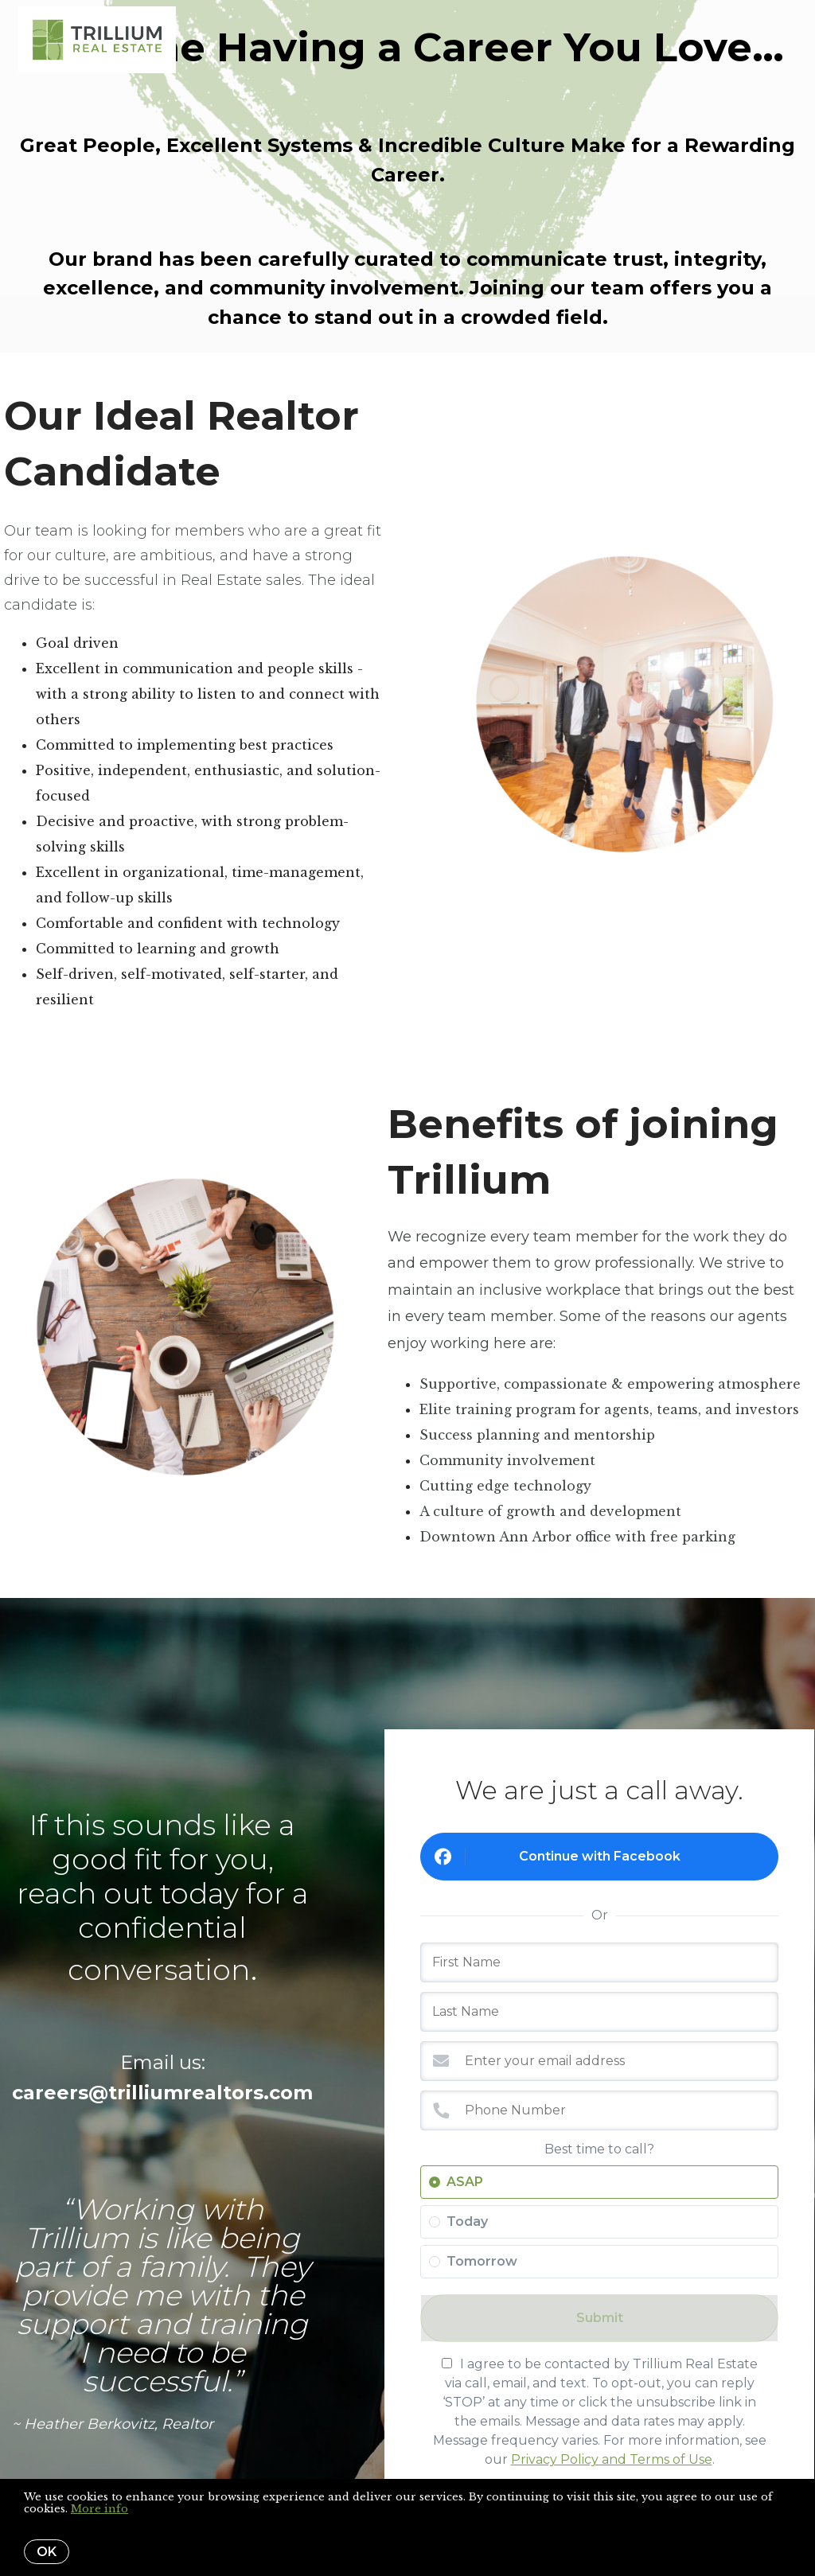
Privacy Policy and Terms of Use (611, 2459)
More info (99, 2509)
